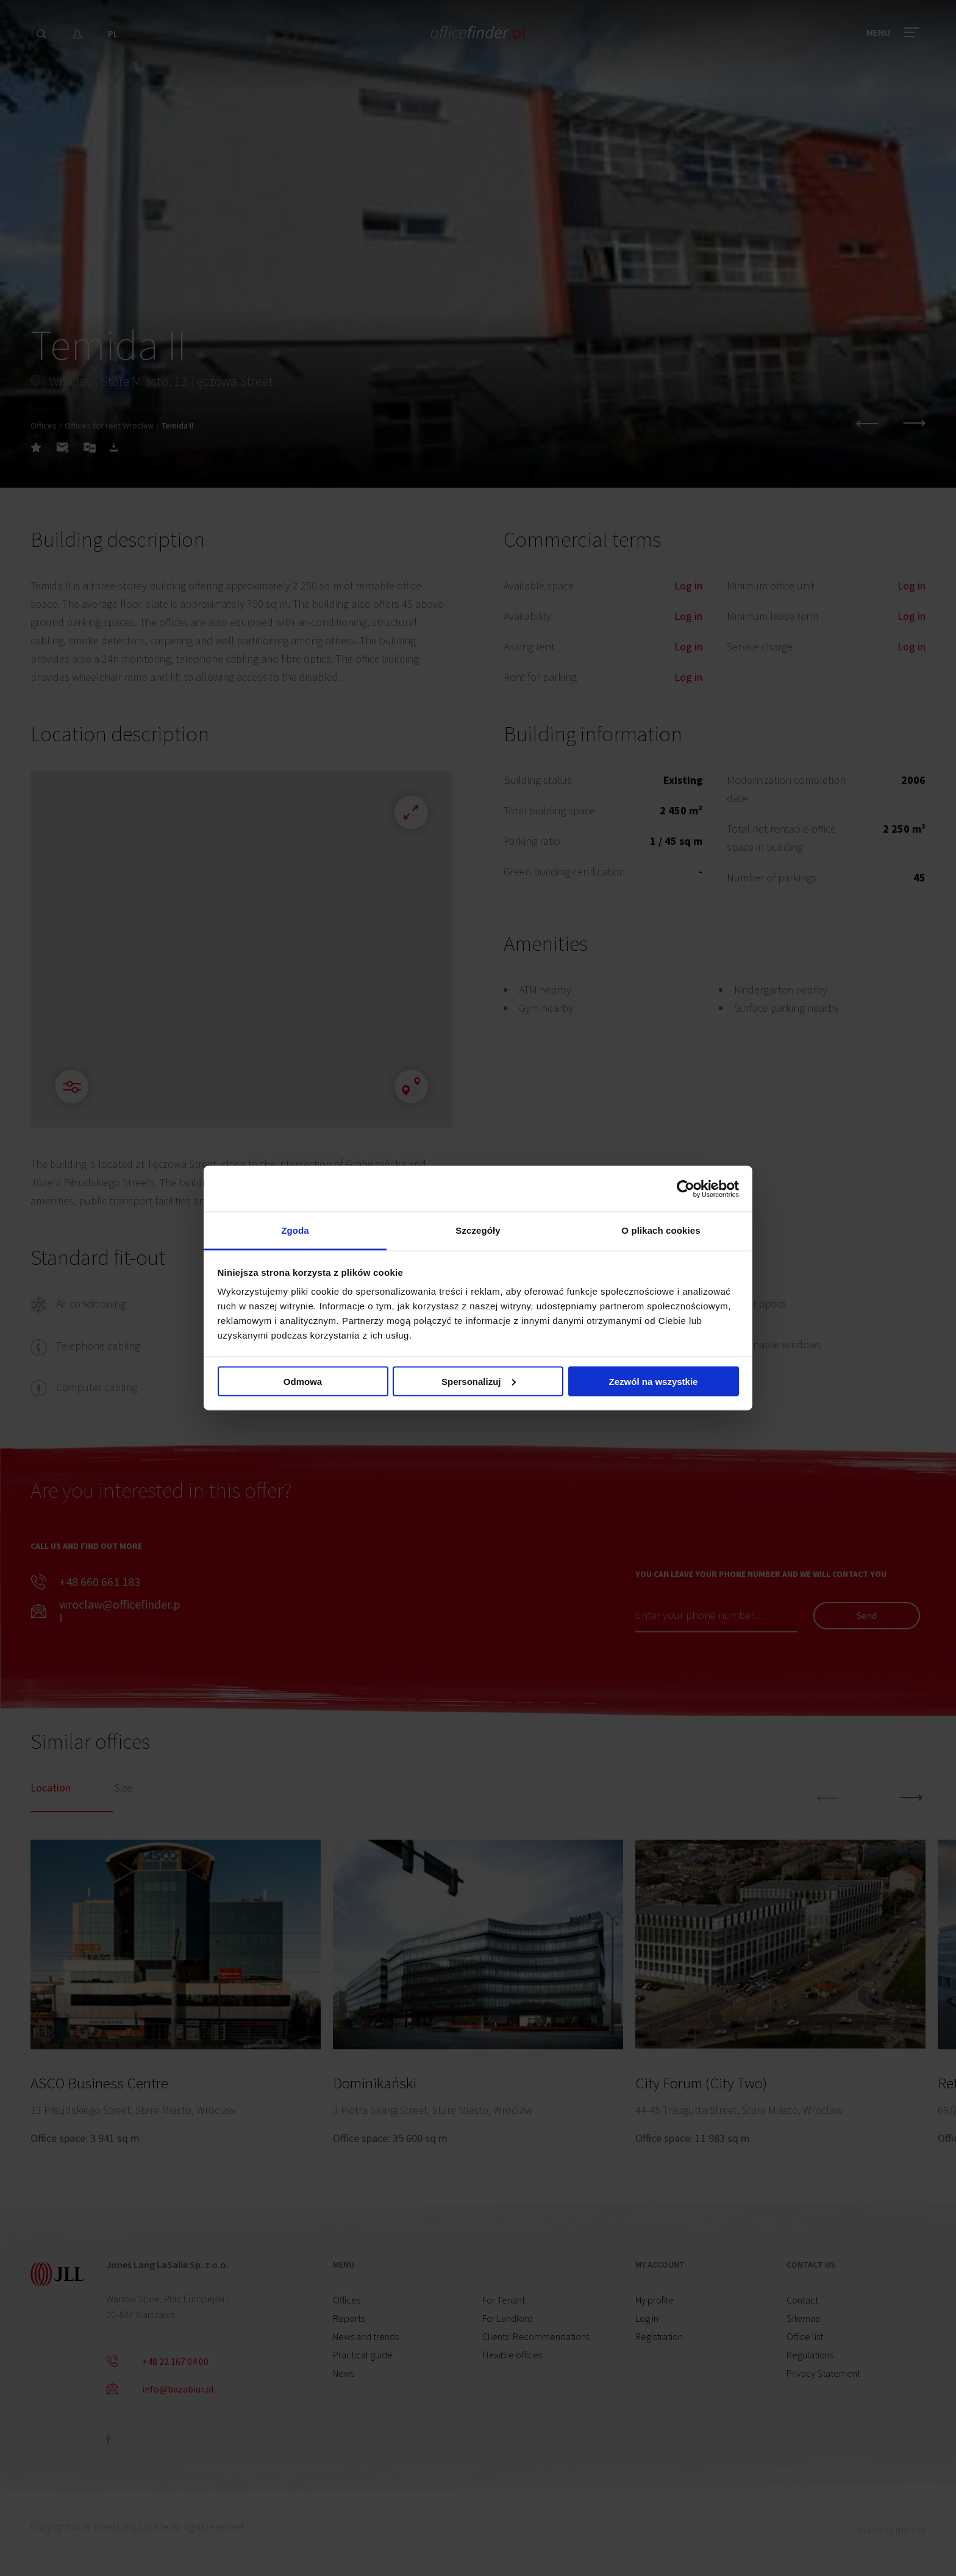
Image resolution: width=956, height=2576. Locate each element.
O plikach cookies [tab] (660, 1230)
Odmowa (303, 1381)
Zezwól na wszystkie (653, 1381)
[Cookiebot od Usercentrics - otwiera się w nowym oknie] (685, 1188)
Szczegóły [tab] (477, 1230)
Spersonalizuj (478, 1381)
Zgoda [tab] (295, 1230)
